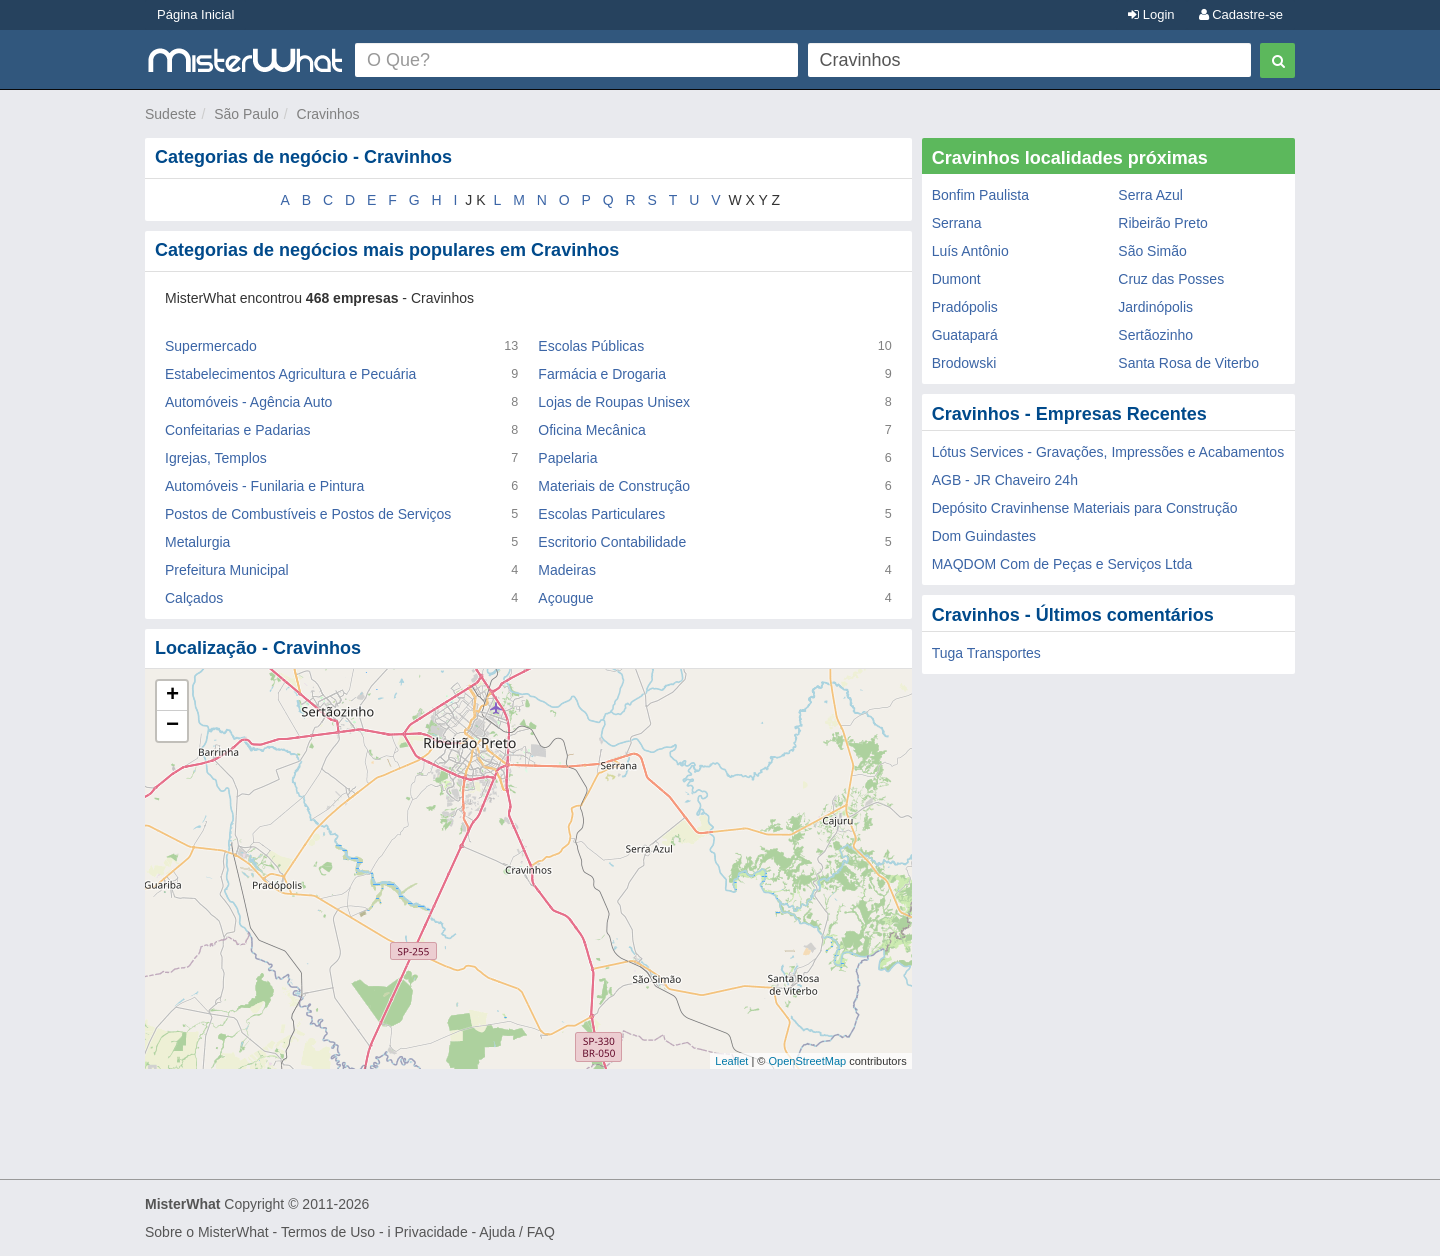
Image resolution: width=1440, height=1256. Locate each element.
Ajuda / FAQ (516, 1232)
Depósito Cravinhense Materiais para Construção (1085, 508)
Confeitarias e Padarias (238, 430)
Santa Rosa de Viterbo (1188, 363)
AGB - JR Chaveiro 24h (1005, 480)
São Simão (1152, 251)
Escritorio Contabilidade (612, 542)
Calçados (194, 598)
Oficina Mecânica (591, 430)
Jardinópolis (1155, 307)
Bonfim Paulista (980, 195)
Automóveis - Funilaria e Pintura (264, 486)
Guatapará (965, 335)
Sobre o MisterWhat (207, 1232)
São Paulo (246, 114)
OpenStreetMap (807, 1061)
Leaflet (731, 1061)
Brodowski (964, 363)
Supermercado (211, 346)
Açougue (565, 598)
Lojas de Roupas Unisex (614, 402)
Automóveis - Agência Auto (248, 402)
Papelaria (567, 458)
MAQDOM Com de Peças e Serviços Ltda (1062, 564)
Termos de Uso (328, 1232)
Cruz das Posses (1171, 279)
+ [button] (172, 696)
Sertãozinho (1155, 335)
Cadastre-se (1241, 14)
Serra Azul (1150, 195)
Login (1151, 14)
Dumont (956, 279)
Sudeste (170, 114)
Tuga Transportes (986, 653)
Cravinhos (328, 114)
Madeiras (567, 570)
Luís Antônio (970, 251)
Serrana (957, 223)
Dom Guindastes (984, 536)
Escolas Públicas (591, 346)
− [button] (172, 726)
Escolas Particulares (601, 514)
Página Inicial (195, 14)
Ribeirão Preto (1163, 223)
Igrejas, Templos (216, 458)
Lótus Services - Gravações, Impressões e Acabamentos (1108, 452)
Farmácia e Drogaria (602, 374)
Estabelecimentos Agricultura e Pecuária (290, 374)
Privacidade (431, 1232)
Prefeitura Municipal (227, 570)
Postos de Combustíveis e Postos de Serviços (308, 514)
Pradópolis (965, 307)
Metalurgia (197, 542)
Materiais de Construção (614, 486)
